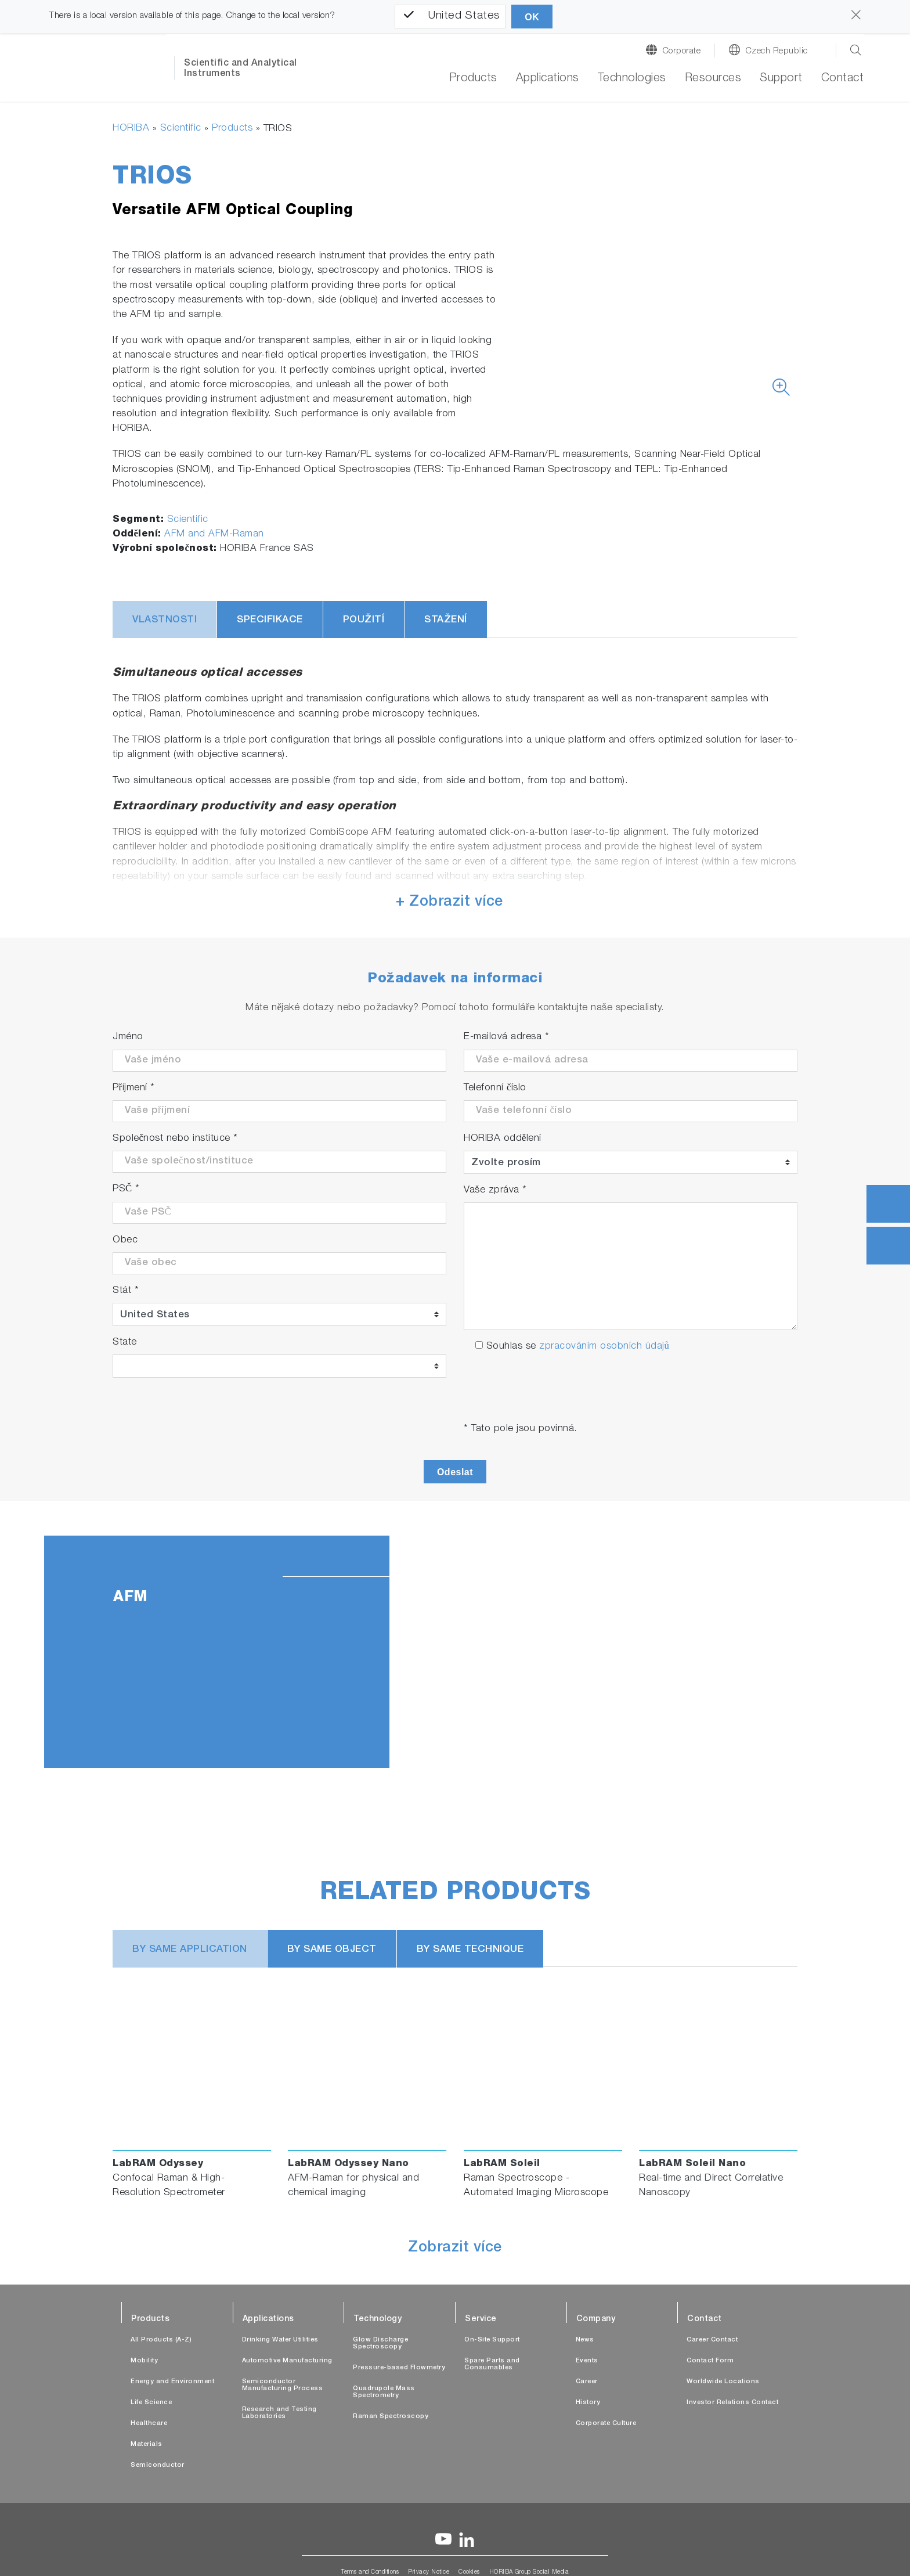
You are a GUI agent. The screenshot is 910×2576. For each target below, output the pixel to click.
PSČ (126, 1189)
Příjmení (134, 1088)
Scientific (180, 129)
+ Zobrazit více (449, 902)
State (125, 1343)
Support (781, 79)
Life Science (151, 2403)
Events (587, 2361)
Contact (842, 79)
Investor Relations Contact (732, 2403)
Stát (126, 1291)
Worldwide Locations (723, 2382)
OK (532, 17)
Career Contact (712, 2340)
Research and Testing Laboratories (279, 2413)
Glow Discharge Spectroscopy (380, 2343)
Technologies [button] (632, 79)
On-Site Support (492, 2340)
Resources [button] (713, 79)
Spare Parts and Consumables (492, 2364)
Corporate (681, 51)
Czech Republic (776, 51)
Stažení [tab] (445, 620)
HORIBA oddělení (502, 1139)
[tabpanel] (455, 1651)
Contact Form (710, 2361)
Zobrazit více (455, 2249)
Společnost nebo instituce (175, 1139)
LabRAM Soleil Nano (692, 2164)
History (588, 2403)
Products (232, 129)
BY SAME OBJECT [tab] (332, 1950)
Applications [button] (547, 79)
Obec (125, 1240)
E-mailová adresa (506, 1037)
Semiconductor (158, 2465)
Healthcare (149, 2423)
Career (587, 2382)
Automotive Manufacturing (287, 2361)
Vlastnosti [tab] (164, 620)
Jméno (128, 1037)
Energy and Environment (172, 2382)
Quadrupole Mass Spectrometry (384, 2392)
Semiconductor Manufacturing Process (282, 2385)
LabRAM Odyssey (158, 2164)
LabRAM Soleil (502, 2164)
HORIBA (131, 129)
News (585, 2340)
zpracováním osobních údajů (604, 1347)
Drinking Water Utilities (280, 2340)
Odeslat (455, 1472)
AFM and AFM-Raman (214, 534)
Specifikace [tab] (270, 620)
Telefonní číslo (495, 1088)
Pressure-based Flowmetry (399, 2368)
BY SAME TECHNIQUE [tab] (470, 1950)
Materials (146, 2444)
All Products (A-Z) (161, 2340)
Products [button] (473, 79)
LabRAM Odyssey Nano (348, 2164)
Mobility (144, 2361)
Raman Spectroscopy (390, 2416)
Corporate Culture (606, 2423)
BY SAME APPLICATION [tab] (189, 1950)
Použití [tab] (364, 620)
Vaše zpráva (495, 1190)
